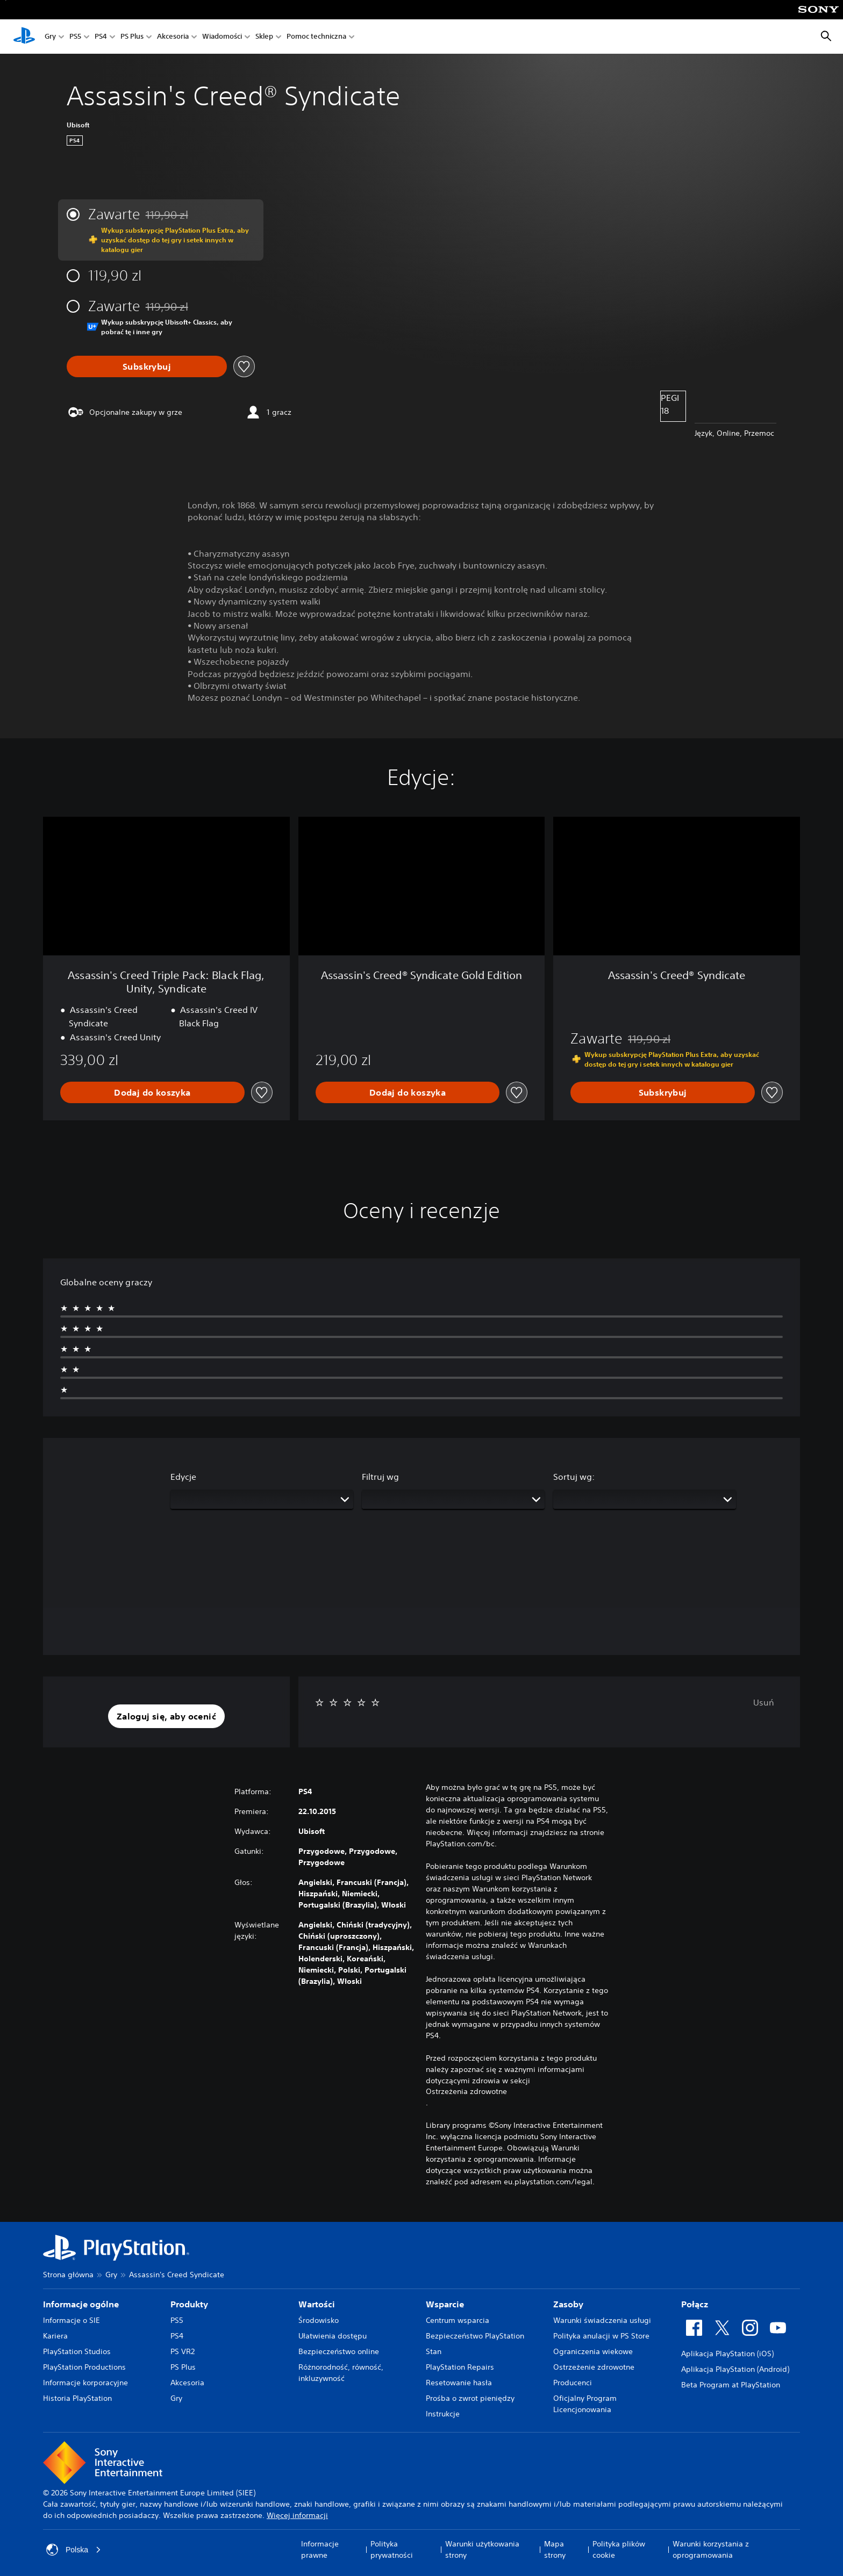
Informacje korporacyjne (85, 2382)
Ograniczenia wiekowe (593, 2351)
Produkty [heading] (189, 2304)
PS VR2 (182, 2351)
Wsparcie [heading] (445, 2304)
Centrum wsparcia (457, 2320)
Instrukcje (443, 2414)
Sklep (264, 36)
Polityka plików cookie (618, 2549)
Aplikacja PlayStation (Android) (735, 2369)
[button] (166, 1716)
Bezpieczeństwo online (338, 2351)
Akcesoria (173, 36)
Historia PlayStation (77, 2398)
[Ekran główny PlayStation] (24, 36)
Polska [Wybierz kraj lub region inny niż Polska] (73, 2550)
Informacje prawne (320, 2549)
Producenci (572, 2382)
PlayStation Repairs (460, 2367)
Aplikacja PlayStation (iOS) (727, 2353)
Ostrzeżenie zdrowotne (593, 2367)
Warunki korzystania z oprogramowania (711, 2549)
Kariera (55, 2336)
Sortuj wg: (574, 1476)
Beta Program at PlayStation (730, 2385)
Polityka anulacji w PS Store (601, 2336)
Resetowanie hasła (459, 2382)
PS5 (75, 36)
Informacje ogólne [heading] (81, 2304)
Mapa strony (555, 2549)
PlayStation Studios (77, 2351)
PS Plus (132, 36)
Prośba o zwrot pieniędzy (470, 2398)
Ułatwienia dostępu (332, 2336)
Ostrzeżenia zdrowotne (466, 2091)
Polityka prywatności (391, 2549)
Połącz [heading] (694, 2304)
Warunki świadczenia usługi (602, 2320)
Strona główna (68, 2274)
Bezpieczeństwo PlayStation (475, 2336)
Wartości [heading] (316, 2304)
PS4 (101, 36)
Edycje (183, 1476)
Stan (433, 2351)
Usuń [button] (763, 1702)
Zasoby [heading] (568, 2304)
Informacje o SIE (71, 2320)
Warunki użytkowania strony (482, 2549)
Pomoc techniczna (316, 36)
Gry (50, 36)
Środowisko (318, 2320)
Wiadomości (222, 36)
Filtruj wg (380, 1476)
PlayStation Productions (84, 2367)
